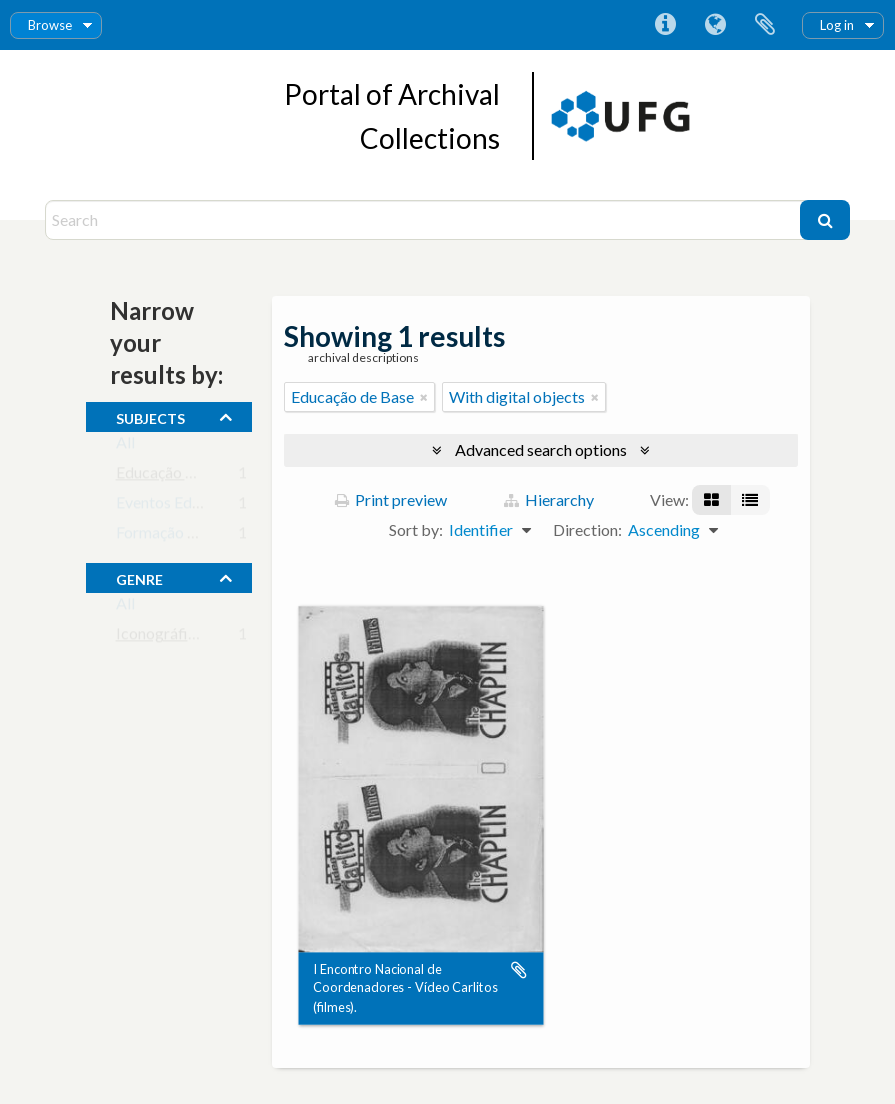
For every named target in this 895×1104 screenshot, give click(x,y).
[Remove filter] (424, 397)
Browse (50, 25)
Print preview (391, 499)
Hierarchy (549, 499)
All (125, 446)
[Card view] (711, 500)
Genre (139, 577)
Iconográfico (160, 637)
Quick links (665, 25)
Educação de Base (177, 476)
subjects (150, 416)
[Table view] (750, 500)
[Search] (425, 220)
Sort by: (416, 529)
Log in (837, 25)
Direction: (587, 529)
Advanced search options (541, 449)
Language (715, 25)
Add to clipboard (519, 970)
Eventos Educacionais (190, 506)
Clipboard (765, 25)
